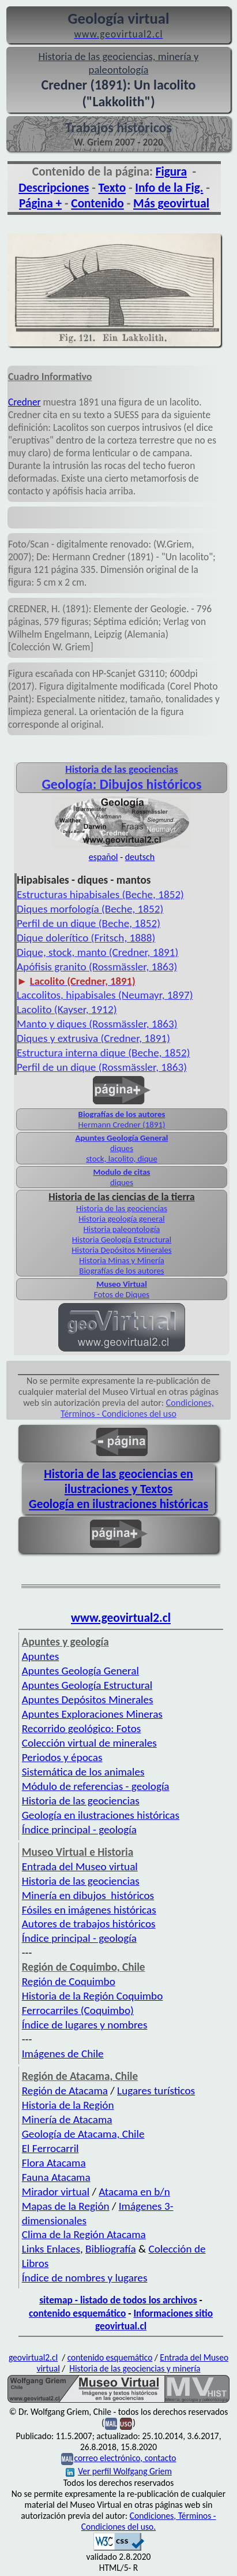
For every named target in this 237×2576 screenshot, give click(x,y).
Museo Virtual (121, 1284)
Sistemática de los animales (83, 1771)
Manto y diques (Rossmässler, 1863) (97, 1023)
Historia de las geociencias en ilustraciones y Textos (118, 1481)
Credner (24, 402)
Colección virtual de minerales (89, 1742)
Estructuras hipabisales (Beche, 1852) (100, 894)
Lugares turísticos (156, 2090)
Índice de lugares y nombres (85, 2024)
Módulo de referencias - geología (96, 1786)
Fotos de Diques (121, 1294)
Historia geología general (121, 1218)
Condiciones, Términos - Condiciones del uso (137, 1408)
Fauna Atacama (56, 2177)
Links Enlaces (51, 2248)
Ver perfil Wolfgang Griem (119, 2471)
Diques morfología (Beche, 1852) (90, 908)
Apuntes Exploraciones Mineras (92, 1714)
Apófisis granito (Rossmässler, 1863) (97, 966)
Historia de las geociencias (121, 1208)
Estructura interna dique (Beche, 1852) (103, 1052)
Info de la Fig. (169, 187)
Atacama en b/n (134, 2191)
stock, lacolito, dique (121, 1158)
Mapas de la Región (66, 2206)
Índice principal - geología (79, 1829)
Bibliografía (110, 2248)
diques (121, 1148)
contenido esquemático (77, 2313)
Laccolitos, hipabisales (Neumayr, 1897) (105, 995)
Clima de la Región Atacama (84, 2234)
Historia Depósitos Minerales (121, 1250)
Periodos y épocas (62, 1757)
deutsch (140, 856)
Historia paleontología (122, 1229)
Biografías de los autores (121, 1114)
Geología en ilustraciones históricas (118, 1504)
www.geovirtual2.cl (121, 1617)
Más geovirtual (171, 203)
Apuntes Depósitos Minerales (87, 1699)
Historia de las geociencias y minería (134, 2368)
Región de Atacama (65, 2090)
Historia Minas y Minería (121, 1260)
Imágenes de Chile (63, 2053)
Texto (112, 187)
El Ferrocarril (50, 2148)
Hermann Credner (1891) (121, 1124)
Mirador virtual (55, 2191)
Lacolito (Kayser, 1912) (67, 1009)
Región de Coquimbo (68, 1981)
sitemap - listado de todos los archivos (118, 2300)
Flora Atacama (54, 2162)
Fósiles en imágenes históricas (89, 1909)
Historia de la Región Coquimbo (92, 1995)
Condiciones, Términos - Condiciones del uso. (148, 2521)
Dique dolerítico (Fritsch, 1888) (86, 937)
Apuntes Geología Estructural (87, 1685)
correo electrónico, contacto (125, 2457)
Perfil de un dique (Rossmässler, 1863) (102, 1067)
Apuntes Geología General (121, 1138)
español (103, 856)
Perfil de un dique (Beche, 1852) (88, 923)
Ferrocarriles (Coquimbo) (78, 2010)
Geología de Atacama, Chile (83, 2134)
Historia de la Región (68, 2105)
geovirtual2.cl (33, 2357)
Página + (40, 203)
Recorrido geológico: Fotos (81, 1728)
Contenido (97, 203)
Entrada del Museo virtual (80, 1866)
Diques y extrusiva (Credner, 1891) (93, 1038)
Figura (171, 171)
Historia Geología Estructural (121, 1239)
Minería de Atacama (67, 2119)
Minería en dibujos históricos (88, 1895)
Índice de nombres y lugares (85, 2277)
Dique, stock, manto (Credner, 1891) (97, 952)
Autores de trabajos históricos (89, 1923)
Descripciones (53, 187)
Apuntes (40, 1656)
